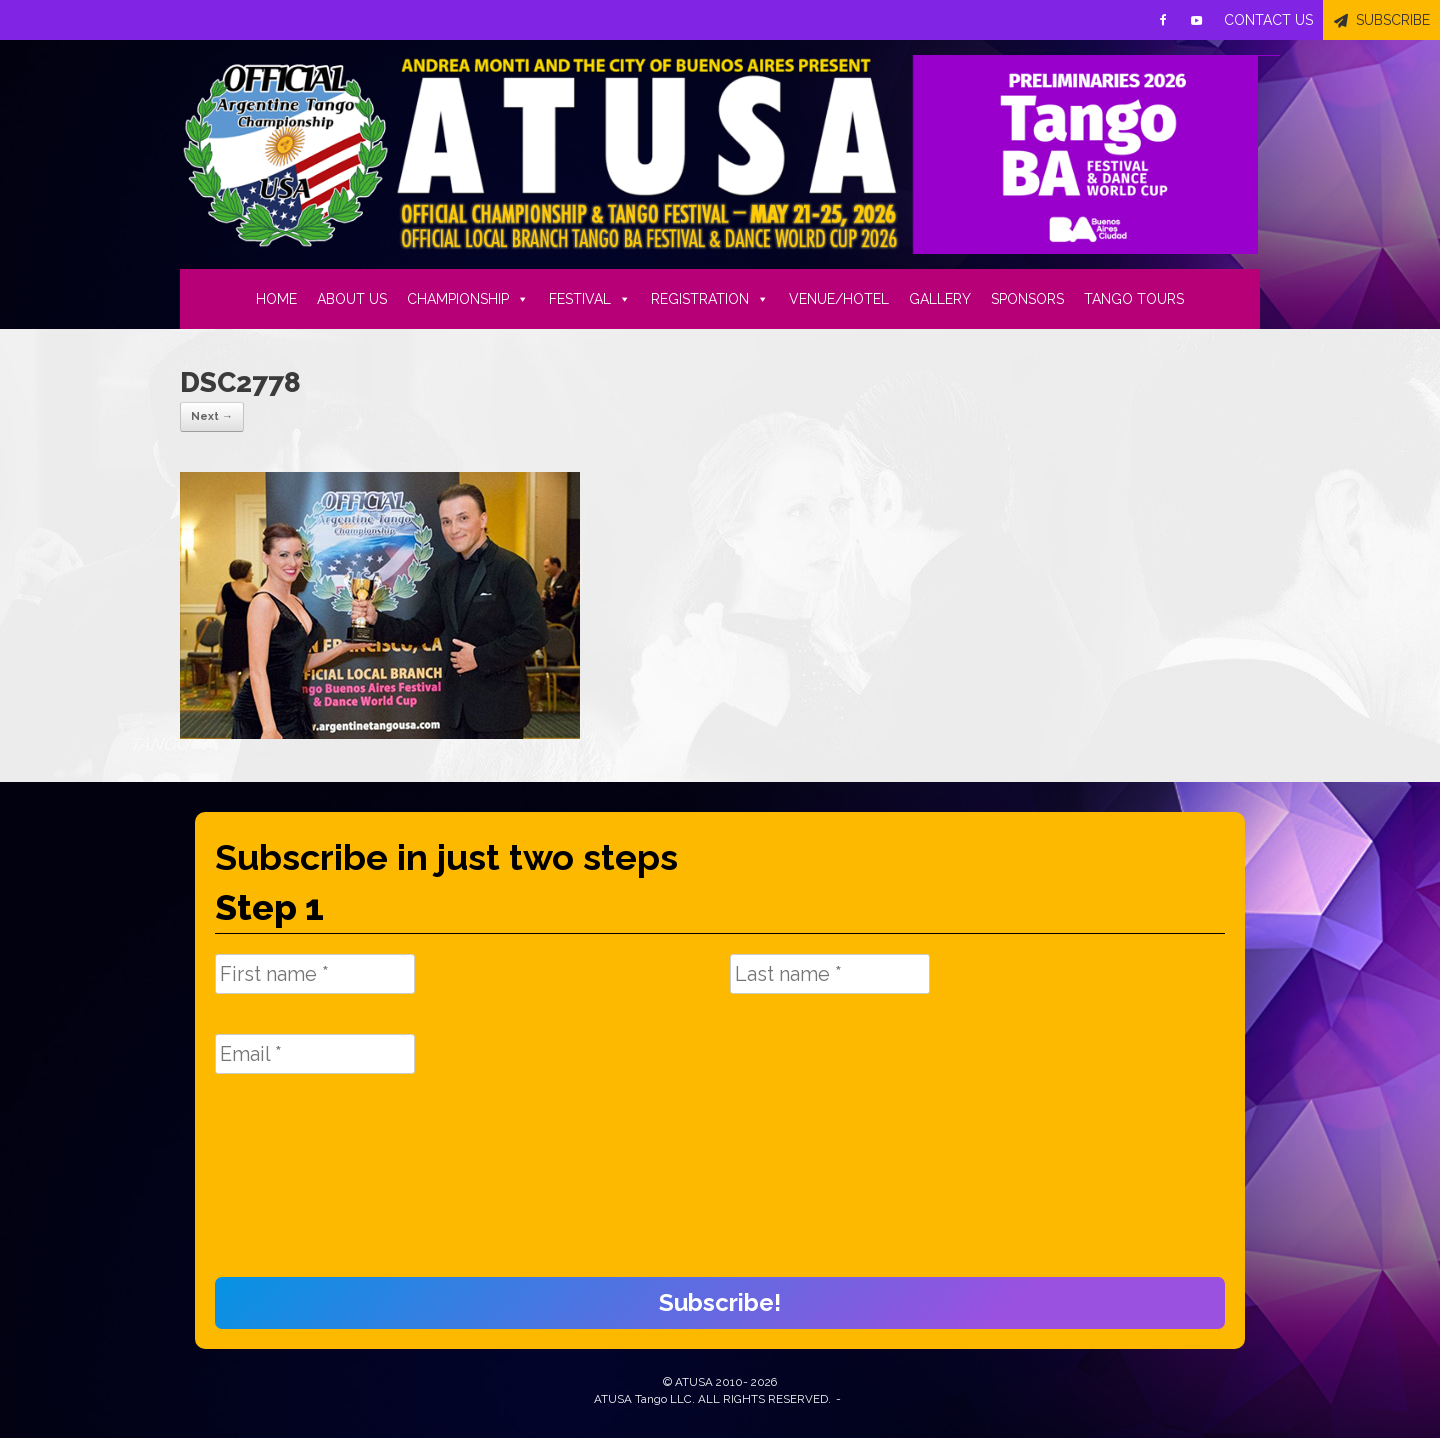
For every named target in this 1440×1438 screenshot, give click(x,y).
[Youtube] (1197, 20)
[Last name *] (830, 974)
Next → (212, 416)
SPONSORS (1027, 299)
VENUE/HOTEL (839, 299)
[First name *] (315, 974)
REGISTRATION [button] (710, 299)
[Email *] (315, 1054)
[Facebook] (1163, 20)
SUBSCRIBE (1393, 20)
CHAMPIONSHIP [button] (468, 299)
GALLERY (940, 299)
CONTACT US (1268, 20)
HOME (276, 299)
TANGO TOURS (1134, 299)
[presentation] (297, 1186)
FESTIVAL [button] (590, 299)
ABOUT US (352, 299)
